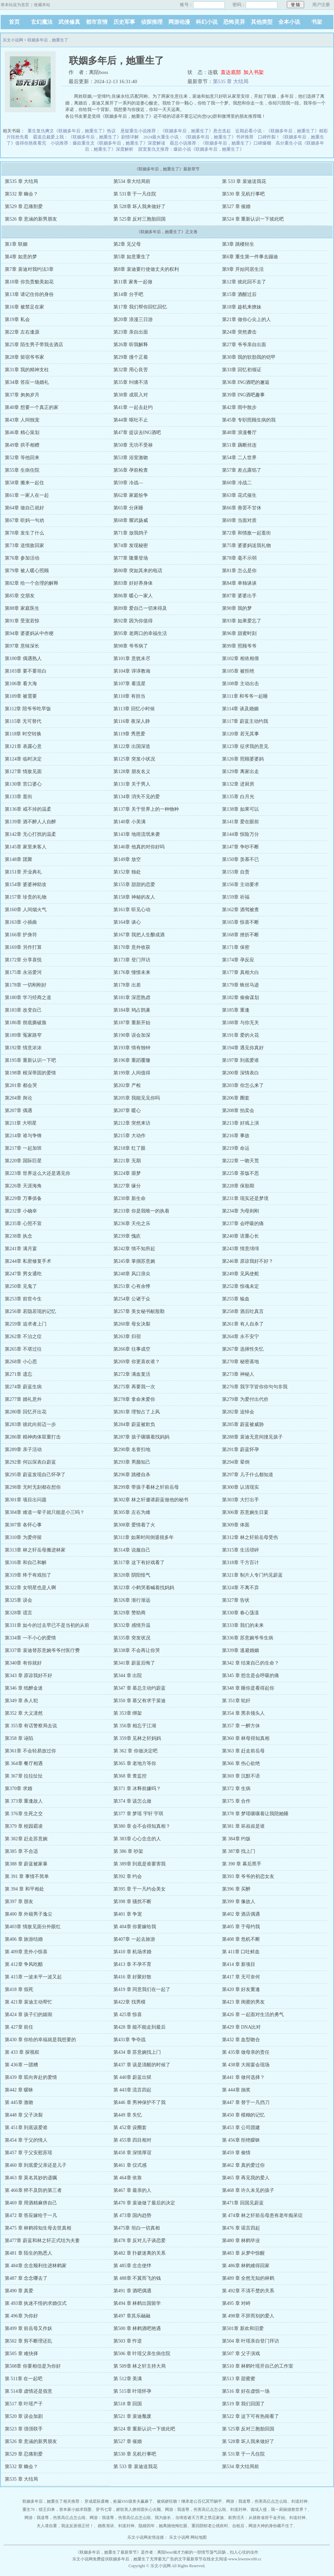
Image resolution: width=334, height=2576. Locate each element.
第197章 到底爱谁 (240, 1060)
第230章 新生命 (129, 1198)
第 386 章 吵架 (128, 1851)
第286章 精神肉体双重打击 (33, 1437)
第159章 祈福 (235, 897)
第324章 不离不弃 (240, 1587)
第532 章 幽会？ (21, 193)
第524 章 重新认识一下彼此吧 (253, 219)
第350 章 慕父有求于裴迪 (139, 1700)
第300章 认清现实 (240, 1487)
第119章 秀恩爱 (129, 733)
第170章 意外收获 (131, 947)
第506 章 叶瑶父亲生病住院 (141, 2353)
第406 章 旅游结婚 (24, 1939)
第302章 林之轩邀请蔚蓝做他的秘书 (150, 1499)
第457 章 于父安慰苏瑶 (28, 2152)
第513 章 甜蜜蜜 (238, 2378)
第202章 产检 (127, 1085)
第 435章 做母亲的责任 (246, 2052)
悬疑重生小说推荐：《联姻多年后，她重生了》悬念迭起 (175, 130)
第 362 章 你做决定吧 (135, 1750)
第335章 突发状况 (131, 1637)
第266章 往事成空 (131, 1349)
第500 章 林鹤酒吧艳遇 (137, 2328)
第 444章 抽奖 (236, 2089)
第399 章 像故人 (238, 1901)
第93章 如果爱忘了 (241, 620)
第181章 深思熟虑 (131, 997)
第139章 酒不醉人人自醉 (30, 821)
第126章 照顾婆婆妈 (243, 758)
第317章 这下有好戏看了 (139, 1562)
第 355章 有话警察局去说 (31, 1725)
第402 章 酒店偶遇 (241, 1914)
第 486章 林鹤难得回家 (246, 2265)
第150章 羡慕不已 (240, 859)
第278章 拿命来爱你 (134, 1399)
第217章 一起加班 (23, 1148)
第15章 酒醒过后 (239, 294)
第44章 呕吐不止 (130, 419)
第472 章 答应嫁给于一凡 (31, 2215)
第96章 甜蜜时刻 (239, 633)
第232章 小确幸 (21, 1211)
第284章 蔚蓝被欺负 (134, 1424)
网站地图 (198, 2537)
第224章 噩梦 (127, 1173)
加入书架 (253, 72)
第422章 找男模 (129, 2002)
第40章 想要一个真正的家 (31, 407)
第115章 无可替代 (23, 721)
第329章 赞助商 (129, 1612)
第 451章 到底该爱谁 (26, 2127)
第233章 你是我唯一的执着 (141, 1211)
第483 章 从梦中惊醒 (243, 2253)
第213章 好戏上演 (240, 1123)
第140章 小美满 (129, 821)
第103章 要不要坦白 (26, 671)
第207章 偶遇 (18, 1110)
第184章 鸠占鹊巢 (131, 1010)
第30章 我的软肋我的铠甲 (249, 357)
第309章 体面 (235, 1524)
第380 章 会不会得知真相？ (141, 1826)
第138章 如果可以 (240, 809)
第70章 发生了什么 (24, 532)
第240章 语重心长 (240, 1236)
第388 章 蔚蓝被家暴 (26, 1863)
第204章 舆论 (18, 1098)
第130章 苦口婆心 (23, 784)
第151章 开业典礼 (23, 872)
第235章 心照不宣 (23, 1223)
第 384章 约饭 (236, 1838)
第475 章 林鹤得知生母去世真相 (38, 2228)
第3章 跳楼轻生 (238, 244)
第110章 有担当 (129, 696)
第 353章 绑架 (127, 1713)
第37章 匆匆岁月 (22, 394)
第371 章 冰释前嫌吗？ (137, 1788)
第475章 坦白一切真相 (136, 2228)
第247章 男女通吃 (23, 1273)
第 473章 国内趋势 (132, 2215)
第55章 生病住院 (22, 470)
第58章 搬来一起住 (24, 482)
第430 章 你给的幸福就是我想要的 (40, 2039)
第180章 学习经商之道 (28, 997)
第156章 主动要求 (240, 884)
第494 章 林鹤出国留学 (137, 2303)
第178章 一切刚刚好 (26, 985)
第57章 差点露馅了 (241, 470)
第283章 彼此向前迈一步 (30, 1424)
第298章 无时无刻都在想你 (33, 1487)
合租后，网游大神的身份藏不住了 (262, 2525)
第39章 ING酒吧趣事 (243, 394)
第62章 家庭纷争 (130, 495)
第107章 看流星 (129, 683)
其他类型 (262, 22)
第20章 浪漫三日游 (133, 319)
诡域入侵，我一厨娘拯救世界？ (279, 2509)
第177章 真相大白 (240, 972)
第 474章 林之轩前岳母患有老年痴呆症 (262, 2215)
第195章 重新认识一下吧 (30, 1060)
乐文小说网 (13, 40)
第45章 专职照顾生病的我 (249, 419)
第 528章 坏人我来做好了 (139, 206)
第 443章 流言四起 (132, 2089)
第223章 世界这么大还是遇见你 (37, 1173)
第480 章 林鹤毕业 (241, 2240)
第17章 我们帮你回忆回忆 (140, 306)
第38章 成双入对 (130, 394)
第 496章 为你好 (21, 2315)
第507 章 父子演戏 (241, 2353)
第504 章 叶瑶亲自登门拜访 (250, 2341)
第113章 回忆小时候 (134, 708)
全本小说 (289, 22)
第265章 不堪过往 (23, 1349)
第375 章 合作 (236, 1801)
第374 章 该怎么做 (132, 1801)
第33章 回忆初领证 (241, 369)
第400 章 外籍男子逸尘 (28, 1914)
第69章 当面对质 (239, 520)
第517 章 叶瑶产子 (24, 2403)
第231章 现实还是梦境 (245, 1198)
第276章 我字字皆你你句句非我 (254, 1386)
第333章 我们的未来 (243, 1625)
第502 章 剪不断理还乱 (28, 2341)
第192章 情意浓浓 (23, 1047)
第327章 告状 (235, 1600)
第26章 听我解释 (130, 344)
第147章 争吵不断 (240, 846)
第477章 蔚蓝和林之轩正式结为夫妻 (42, 2240)
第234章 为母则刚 (240, 1211)
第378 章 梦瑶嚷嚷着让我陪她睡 (255, 1813)
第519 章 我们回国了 (243, 2403)
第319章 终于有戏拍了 (28, 1575)
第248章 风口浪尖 (131, 1273)
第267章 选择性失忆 (243, 1349)
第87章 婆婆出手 (239, 595)
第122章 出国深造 (131, 746)
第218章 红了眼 (129, 1148)
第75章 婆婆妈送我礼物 (246, 545)
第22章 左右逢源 (22, 332)
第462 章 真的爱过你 (243, 2165)
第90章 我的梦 (237, 608)
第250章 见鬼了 (21, 1286)
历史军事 (124, 22)
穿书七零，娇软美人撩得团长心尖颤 (128, 2509)
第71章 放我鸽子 (130, 532)
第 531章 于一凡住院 (134, 193)
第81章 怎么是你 (239, 570)
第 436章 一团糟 (21, 2064)
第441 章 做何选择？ (243, 2077)
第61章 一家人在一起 (27, 495)
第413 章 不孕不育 (132, 1964)
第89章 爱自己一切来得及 (140, 608)
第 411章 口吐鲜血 (241, 1951)
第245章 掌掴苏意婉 (134, 1261)
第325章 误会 (18, 1600)
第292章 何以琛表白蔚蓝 (30, 1462)
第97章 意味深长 (22, 645)
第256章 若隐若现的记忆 (30, 1311)
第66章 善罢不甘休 (241, 507)
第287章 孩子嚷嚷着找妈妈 (141, 1437)
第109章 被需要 (21, 696)
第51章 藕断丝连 (239, 445)
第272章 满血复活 (131, 1374)
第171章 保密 (235, 947)
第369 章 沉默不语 (241, 1776)
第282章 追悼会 (238, 1411)
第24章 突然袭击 (239, 332)
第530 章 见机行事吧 (243, 193)
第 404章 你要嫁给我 (134, 1926)
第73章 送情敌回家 (24, 545)
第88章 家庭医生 (22, 608)
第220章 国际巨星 (23, 1160)
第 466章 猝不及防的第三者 (33, 2190)
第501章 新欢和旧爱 (243, 2328)
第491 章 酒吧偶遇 (132, 2290)
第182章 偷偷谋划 (240, 997)
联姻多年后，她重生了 (47, 40)
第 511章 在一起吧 (23, 2378)
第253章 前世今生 (23, 1298)
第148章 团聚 (18, 859)
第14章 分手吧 (128, 294)
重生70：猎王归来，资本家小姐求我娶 (57, 2509)
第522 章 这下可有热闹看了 (250, 2416)
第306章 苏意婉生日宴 (245, 1512)
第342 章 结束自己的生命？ (250, 1663)
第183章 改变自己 (23, 1010)
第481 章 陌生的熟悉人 (28, 2253)
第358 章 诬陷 (19, 1738)
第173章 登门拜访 (131, 959)
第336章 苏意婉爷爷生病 (247, 1637)
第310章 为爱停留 (23, 1537)
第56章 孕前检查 (130, 470)
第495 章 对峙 (236, 2303)
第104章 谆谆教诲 (131, 671)
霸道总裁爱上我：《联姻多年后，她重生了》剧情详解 (86, 136)
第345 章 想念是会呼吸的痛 (250, 1675)
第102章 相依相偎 (240, 658)
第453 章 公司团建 (241, 2127)
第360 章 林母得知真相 (246, 1738)
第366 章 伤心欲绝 (241, 1763)
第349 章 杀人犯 (21, 1700)
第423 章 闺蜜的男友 (243, 2002)
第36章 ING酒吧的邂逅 (246, 382)
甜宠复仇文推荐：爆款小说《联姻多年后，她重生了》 (191, 149)
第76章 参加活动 (22, 558)
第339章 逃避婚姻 (240, 1650)
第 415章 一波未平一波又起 (33, 1976)
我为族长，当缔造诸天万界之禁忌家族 (189, 2517)
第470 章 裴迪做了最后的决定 (144, 2202)
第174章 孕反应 (238, 959)
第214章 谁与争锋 (23, 1135)
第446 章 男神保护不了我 (139, 2102)
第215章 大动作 (129, 1135)
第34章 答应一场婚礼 (27, 382)
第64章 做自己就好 (24, 507)
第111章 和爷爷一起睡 (245, 696)
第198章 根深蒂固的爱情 (30, 1072)
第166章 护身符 (21, 934)
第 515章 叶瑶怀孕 (132, 2391)
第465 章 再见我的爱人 (246, 2177)
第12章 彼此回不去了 (244, 281)
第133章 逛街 (18, 796)
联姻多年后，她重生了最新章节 (108, 2552)
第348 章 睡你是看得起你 (248, 1688)
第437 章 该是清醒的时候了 (141, 2064)
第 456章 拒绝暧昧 (241, 2140)
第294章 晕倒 (235, 1462)
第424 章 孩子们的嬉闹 (28, 2014)
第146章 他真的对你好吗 (139, 846)
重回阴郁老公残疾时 (209, 2525)
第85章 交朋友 (20, 595)
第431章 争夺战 (129, 2039)
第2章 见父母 (127, 244)
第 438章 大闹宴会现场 (246, 2064)
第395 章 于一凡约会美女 (139, 1889)
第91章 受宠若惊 (22, 620)
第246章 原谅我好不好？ (247, 1261)
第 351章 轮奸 (236, 1700)
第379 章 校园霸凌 (24, 1826)
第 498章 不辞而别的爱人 (248, 2315)
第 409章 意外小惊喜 (26, 1951)
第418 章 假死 (19, 1989)
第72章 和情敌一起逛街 (246, 532)
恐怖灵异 (234, 22)
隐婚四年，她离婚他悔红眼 (162, 2525)
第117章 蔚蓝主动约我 (245, 721)
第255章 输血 (235, 1298)
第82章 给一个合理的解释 (31, 583)
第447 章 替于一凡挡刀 (246, 2102)
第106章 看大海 (21, 683)
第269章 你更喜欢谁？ (136, 1361)
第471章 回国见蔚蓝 (243, 2202)
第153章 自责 (235, 872)
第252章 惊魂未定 (240, 1286)
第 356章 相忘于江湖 (134, 1725)
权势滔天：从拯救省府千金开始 (256, 2517)
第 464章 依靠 (127, 2177)
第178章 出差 (127, 985)
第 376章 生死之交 (24, 1813)
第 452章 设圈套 (130, 2127)
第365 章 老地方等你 (134, 1763)
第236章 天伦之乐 (131, 1223)
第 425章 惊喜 (127, 2014)
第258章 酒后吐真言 (243, 1311)
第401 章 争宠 (127, 1914)
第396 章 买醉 (236, 1889)
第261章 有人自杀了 (243, 1324)
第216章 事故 (235, 1135)
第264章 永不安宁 (240, 1336)
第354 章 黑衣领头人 (243, 1713)
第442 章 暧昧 (19, 2089)
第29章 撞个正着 (130, 357)
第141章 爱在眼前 (240, 821)
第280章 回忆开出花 (26, 1411)
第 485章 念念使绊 (132, 2265)
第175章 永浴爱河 (23, 972)
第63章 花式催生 (239, 495)
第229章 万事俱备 (23, 1198)
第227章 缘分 (127, 1185)
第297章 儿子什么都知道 (247, 1474)
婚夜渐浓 (106, 2525)
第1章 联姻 (16, 244)
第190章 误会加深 (131, 1035)
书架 (316, 22)
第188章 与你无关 (240, 1022)
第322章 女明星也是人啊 (30, 1587)
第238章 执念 (18, 1236)
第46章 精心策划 (22, 432)
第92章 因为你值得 (133, 620)
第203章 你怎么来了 (243, 1085)
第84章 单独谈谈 (239, 583)
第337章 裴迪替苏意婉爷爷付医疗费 (42, 1650)
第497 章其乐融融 (131, 2315)
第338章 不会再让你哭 (136, 1650)
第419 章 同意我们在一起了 (141, 1989)
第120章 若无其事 (240, 733)
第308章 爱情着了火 (134, 1524)
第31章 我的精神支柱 (27, 369)
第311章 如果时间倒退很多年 (143, 1537)
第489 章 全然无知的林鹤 (248, 2278)
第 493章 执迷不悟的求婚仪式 (36, 2303)
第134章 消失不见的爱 (136, 796)
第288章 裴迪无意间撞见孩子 (252, 1437)
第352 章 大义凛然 (24, 1713)
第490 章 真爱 (19, 2290)
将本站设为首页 (15, 4)
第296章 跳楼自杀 (131, 1474)
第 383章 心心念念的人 (137, 1838)
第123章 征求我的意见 (245, 746)
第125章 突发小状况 (134, 758)
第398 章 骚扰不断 (132, 1901)
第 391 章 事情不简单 (27, 1876)
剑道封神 (299, 2501)
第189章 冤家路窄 (23, 1035)
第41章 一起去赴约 (133, 407)
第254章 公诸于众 (131, 1298)
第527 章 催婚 (236, 206)
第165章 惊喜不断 (240, 922)
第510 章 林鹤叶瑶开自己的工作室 (257, 2366)
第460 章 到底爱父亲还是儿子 (36, 2165)
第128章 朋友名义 (131, 771)
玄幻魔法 (42, 22)
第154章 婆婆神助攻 (26, 884)
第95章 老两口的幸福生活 (140, 633)
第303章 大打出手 (240, 1499)
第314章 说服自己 (131, 1550)
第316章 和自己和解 (26, 1562)
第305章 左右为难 (131, 1512)
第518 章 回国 (127, 2403)
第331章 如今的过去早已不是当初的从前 (47, 1625)
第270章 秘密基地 (240, 1361)
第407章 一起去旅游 (134, 1939)
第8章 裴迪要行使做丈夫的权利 (146, 269)
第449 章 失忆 (127, 2115)
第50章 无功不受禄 (133, 445)
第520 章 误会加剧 (24, 2416)
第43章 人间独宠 (22, 419)
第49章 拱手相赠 (22, 445)
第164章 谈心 (127, 922)
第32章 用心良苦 (130, 369)
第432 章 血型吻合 (241, 2039)
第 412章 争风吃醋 (24, 1964)
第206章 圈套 (235, 1098)
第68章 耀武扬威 (130, 520)
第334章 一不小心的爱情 (30, 1637)
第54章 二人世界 (239, 457)
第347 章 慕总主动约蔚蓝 (139, 1688)
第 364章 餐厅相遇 (24, 1763)
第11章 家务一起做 (132, 281)
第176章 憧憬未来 (131, 972)
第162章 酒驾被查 (240, 909)
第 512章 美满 (127, 2378)
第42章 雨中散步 (239, 407)
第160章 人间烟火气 (26, 909)
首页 (14, 22)
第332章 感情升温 (131, 1625)
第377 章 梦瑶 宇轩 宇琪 (138, 1813)
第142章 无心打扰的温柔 (30, 834)
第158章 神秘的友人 (134, 897)
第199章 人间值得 (131, 1072)
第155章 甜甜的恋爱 (134, 884)
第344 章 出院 (127, 1675)
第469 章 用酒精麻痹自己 (31, 2202)
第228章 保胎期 (238, 1185)
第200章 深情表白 (240, 1072)
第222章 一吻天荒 (240, 1160)
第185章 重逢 (235, 1010)
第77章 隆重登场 (130, 558)
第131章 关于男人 (131, 784)
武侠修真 (69, 22)
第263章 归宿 (127, 1336)
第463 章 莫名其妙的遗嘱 (31, 2177)
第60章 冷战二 (237, 482)
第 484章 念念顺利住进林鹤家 (36, 2265)
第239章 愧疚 (127, 1236)
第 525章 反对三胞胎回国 (139, 219)
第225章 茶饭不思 (240, 1173)
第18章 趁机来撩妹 (241, 306)
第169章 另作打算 (23, 947)
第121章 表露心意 (23, 746)
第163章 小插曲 (21, 922)
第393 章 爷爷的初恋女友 (248, 1876)
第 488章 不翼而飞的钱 (137, 2278)
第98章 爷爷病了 (130, 645)
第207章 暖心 (127, 1110)
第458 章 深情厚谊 (132, 2152)
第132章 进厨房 (238, 784)
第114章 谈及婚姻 (240, 708)
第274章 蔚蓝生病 (23, 1386)
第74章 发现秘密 (130, 545)
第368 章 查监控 (130, 1776)
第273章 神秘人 (238, 1374)
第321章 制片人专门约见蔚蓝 (252, 1575)
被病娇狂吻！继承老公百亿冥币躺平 (189, 2501)
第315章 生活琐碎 (240, 1550)
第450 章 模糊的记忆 (243, 2115)
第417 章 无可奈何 (241, 1976)
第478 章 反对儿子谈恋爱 (139, 2240)
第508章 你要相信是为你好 (33, 2366)
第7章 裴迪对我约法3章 (29, 269)
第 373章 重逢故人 (24, 1801)
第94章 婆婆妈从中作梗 (29, 633)
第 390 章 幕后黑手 (241, 1863)
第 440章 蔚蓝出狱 (132, 2077)
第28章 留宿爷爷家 (24, 357)
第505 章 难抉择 (21, 2353)
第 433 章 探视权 (22, 2052)
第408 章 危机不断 (241, 1939)
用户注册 (321, 4)
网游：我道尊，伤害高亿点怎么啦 (256, 2501)
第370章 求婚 (18, 1788)
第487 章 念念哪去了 (26, 2278)
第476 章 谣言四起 (241, 2228)
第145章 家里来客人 (26, 846)
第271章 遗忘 (18, 1374)
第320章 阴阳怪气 (131, 1575)
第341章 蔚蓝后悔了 (134, 1663)
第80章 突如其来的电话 (137, 570)
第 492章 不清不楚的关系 (248, 2290)
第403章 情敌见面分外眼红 (33, 1926)
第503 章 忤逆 (127, 2341)
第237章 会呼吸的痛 (243, 1223)
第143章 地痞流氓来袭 (136, 834)
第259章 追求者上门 (26, 1324)
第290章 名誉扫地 (131, 1449)
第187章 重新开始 (131, 1022)
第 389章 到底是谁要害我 (139, 1863)
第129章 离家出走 (240, 771)
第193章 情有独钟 (131, 1047)
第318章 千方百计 (240, 1562)
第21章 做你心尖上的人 (246, 319)
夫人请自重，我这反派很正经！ (65, 2525)
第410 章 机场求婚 (132, 1951)
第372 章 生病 (236, 1788)
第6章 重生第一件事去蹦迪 (250, 256)
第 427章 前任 (19, 2027)
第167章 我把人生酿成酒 (139, 934)
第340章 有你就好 (23, 1663)
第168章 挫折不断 (240, 934)
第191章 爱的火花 (240, 1035)
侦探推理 (152, 22)
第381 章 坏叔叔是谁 (243, 1826)
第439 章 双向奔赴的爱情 (31, 2077)
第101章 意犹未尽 (131, 658)
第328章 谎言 (18, 1612)
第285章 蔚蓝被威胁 (243, 1424)
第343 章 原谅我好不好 (28, 1675)
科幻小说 (207, 22)
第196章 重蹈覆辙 (131, 1060)
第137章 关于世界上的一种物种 (146, 809)
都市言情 (97, 22)
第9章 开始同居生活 (243, 269)
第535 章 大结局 (230, 81)
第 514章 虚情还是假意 (28, 2391)
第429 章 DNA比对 (241, 2027)
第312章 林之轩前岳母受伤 (250, 1537)
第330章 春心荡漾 (240, 1612)
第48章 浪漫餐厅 (239, 432)
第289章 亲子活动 (23, 1449)
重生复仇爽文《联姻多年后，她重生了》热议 (71, 130)
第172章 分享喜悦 (23, 959)
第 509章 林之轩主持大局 (139, 2366)
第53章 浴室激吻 (130, 457)
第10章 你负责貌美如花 (29, 281)
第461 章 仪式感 (130, 2165)
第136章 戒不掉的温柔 (28, 809)
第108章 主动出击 (240, 683)
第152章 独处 (127, 872)
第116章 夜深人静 (131, 721)
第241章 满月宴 (21, 1248)
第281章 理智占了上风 (136, 1411)
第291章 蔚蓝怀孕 (240, 1449)
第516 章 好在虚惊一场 (246, 2391)
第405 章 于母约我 (241, 1926)
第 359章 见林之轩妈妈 (137, 1738)
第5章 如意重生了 (131, 256)
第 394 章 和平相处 (24, 1889)
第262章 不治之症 (23, 1336)
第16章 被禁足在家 (24, 306)
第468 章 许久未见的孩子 (248, 2190)
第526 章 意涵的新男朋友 (31, 219)
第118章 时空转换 (23, 733)
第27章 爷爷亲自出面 (244, 344)
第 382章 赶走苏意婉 (26, 1838)
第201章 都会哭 (21, 1085)
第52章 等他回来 (22, 457)
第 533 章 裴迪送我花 (244, 181)
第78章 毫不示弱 (239, 558)
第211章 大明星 (21, 1123)
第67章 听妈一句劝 (24, 520)
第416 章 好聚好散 (132, 1976)
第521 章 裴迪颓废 (132, 2416)
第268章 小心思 (21, 1361)
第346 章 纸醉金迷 (24, 1688)
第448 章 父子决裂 (24, 2115)
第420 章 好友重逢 (241, 1989)
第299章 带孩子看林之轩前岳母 (146, 1487)
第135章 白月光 (238, 796)
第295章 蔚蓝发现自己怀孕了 (35, 1474)
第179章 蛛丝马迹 (240, 985)
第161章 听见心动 (131, 909)
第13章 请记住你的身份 (29, 294)
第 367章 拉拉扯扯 (24, 1776)
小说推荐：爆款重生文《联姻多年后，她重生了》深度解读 (108, 143)
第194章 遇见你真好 (243, 1047)
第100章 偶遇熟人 (23, 658)
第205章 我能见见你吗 (136, 1098)
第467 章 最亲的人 (132, 2190)
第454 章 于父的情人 (26, 2140)
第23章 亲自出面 (130, 332)
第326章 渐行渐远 (131, 1600)
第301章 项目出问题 (26, 1499)
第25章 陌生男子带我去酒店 (34, 344)
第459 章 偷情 (236, 2152)
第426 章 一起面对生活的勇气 (253, 2014)
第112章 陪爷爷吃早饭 (28, 708)
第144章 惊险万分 (240, 834)
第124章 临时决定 (23, 758)
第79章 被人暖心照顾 (27, 570)
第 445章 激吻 (19, 2102)
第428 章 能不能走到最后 (139, 2027)
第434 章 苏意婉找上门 (137, 2052)
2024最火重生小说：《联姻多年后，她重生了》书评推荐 (198, 136)
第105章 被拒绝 (238, 671)
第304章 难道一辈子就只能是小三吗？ (45, 1512)
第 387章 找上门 (238, 1851)
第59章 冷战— (128, 482)
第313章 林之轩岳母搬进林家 (35, 1550)
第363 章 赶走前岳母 (243, 1750)
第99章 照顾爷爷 (239, 645)
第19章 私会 (17, 319)
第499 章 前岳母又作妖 (28, 2328)
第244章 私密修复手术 (28, 1261)
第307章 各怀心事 (23, 1524)
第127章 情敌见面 (23, 771)
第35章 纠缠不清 (130, 382)
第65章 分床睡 (128, 507)
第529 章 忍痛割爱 (24, 206)
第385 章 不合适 (21, 1851)
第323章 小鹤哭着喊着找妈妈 (143, 1587)
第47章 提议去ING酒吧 (137, 432)
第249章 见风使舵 (240, 1273)
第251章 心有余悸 (131, 1286)
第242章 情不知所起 (134, 1248)
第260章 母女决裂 (131, 1324)
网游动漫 (179, 22)
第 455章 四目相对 (132, 2140)
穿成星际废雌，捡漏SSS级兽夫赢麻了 (118, 2501)
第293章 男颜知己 (131, 1462)
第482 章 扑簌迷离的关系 (139, 2253)
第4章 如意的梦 (21, 256)
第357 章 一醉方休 (241, 1725)
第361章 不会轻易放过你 (30, 1750)
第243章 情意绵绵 (240, 1248)
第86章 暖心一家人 (133, 595)
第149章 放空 (127, 859)
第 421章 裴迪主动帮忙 (28, 2002)
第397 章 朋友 (19, 1901)
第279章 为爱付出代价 (245, 1399)
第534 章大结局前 (131, 181)
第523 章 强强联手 (24, 2428)
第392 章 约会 (127, 1876)
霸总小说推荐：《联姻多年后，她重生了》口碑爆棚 (220, 143)
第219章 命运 (235, 1148)
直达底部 (231, 72)
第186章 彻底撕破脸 (26, 1022)
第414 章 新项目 (238, 1964)
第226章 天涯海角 (23, 1185)
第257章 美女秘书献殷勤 (139, 1311)
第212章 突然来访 (131, 1123)
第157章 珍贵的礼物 (26, 897)
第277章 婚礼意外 (23, 1399)
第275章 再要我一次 (134, 1386)
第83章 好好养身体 (133, 583)
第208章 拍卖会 (238, 1110)
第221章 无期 (127, 1160)
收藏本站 (42, 4)
